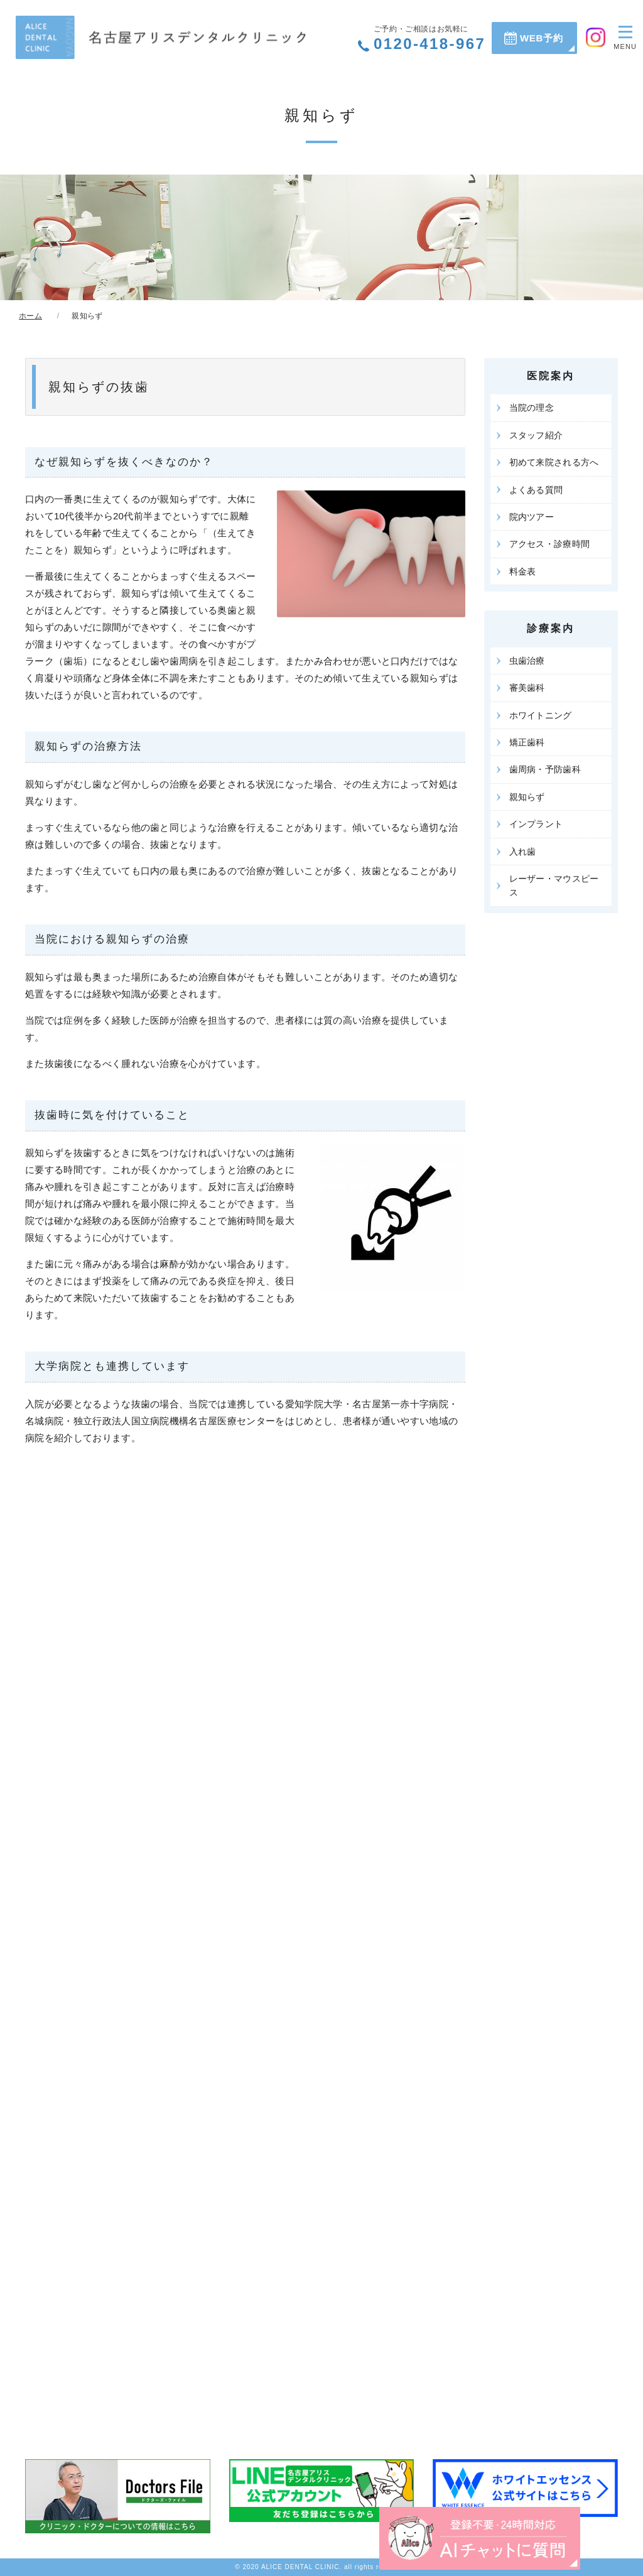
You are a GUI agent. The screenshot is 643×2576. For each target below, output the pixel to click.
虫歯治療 (527, 661)
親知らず (527, 797)
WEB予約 (541, 38)
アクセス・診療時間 (549, 544)
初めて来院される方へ (554, 462)
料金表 (522, 571)
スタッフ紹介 (536, 435)
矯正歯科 (527, 742)
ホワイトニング (540, 715)
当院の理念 (531, 408)
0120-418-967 (429, 38)
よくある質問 (536, 490)
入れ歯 (522, 852)
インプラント (536, 824)
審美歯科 (527, 688)
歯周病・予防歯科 (545, 769)
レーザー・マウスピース (554, 885)
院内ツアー (531, 517)
